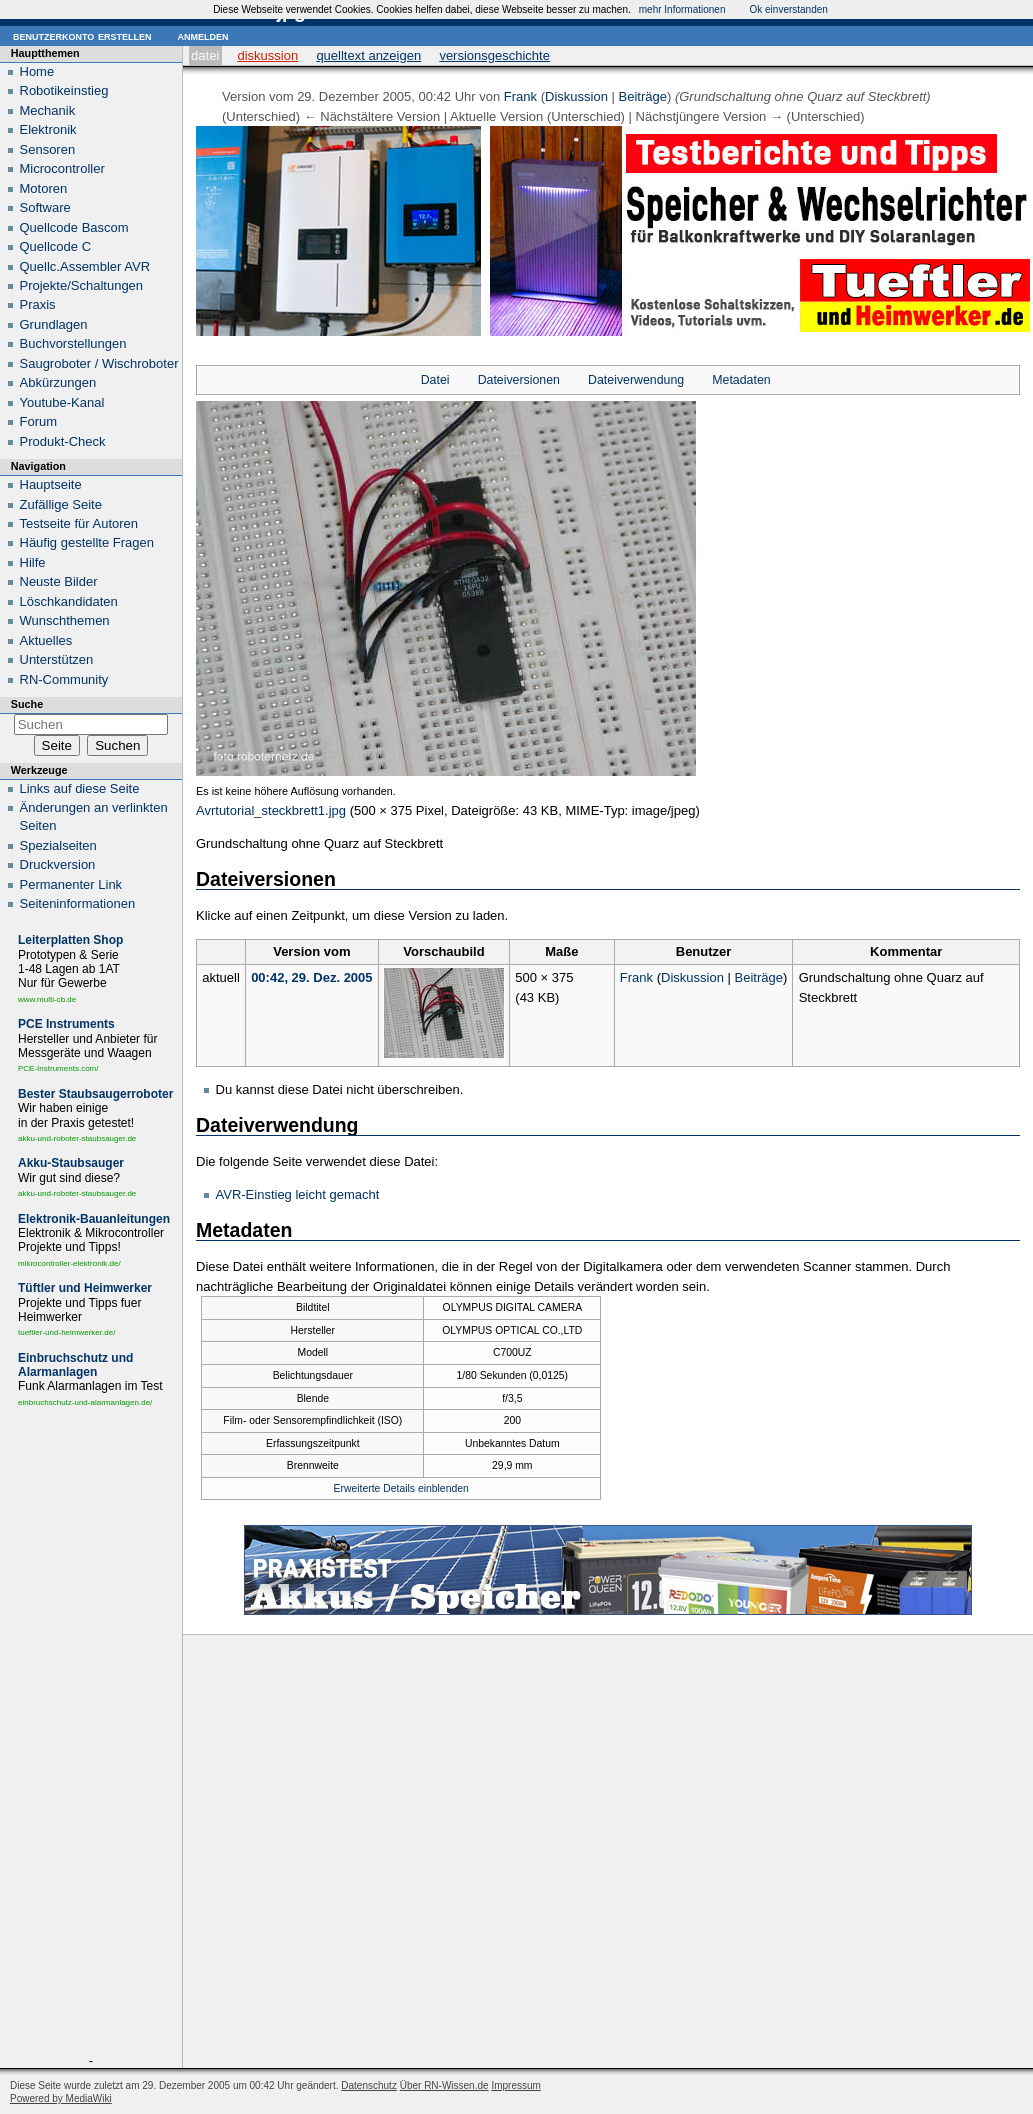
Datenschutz (369, 2085)
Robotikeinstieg (64, 90)
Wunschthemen (65, 620)
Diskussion (267, 55)
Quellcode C (56, 246)
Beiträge (643, 96)
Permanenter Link (71, 884)
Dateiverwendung (636, 380)
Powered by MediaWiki (61, 2098)
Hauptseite (51, 484)
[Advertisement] (91, 1735)
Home (37, 71)
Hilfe (33, 562)
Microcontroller (62, 168)
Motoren (44, 188)
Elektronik (48, 129)
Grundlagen (54, 324)
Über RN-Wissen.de (444, 2085)
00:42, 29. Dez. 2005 (311, 977)
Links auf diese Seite (80, 788)
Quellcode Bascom (74, 227)
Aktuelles (46, 640)
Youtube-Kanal (62, 402)
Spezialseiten (58, 845)
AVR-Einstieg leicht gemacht (298, 1194)
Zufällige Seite (61, 504)
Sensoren (48, 149)
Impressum (515, 2085)
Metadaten (741, 380)
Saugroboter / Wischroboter (99, 363)
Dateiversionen (519, 380)
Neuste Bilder (59, 581)
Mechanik (48, 110)
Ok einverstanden (788, 9)
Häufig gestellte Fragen (87, 542)
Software (45, 207)
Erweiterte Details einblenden (401, 1488)
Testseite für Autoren (79, 523)
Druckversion (58, 864)
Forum (39, 421)
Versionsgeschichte (494, 55)
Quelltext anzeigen (368, 55)
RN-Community (64, 679)
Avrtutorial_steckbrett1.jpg (271, 810)
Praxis (38, 304)
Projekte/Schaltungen (82, 285)
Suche (27, 704)
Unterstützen (57, 659)
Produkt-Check (63, 441)
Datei (205, 55)
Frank (520, 96)
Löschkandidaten (69, 601)
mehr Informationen (682, 9)
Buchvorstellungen (73, 343)
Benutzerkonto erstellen (82, 35)
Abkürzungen (58, 382)
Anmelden (202, 35)
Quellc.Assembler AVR (85, 266)
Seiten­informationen (78, 903)
